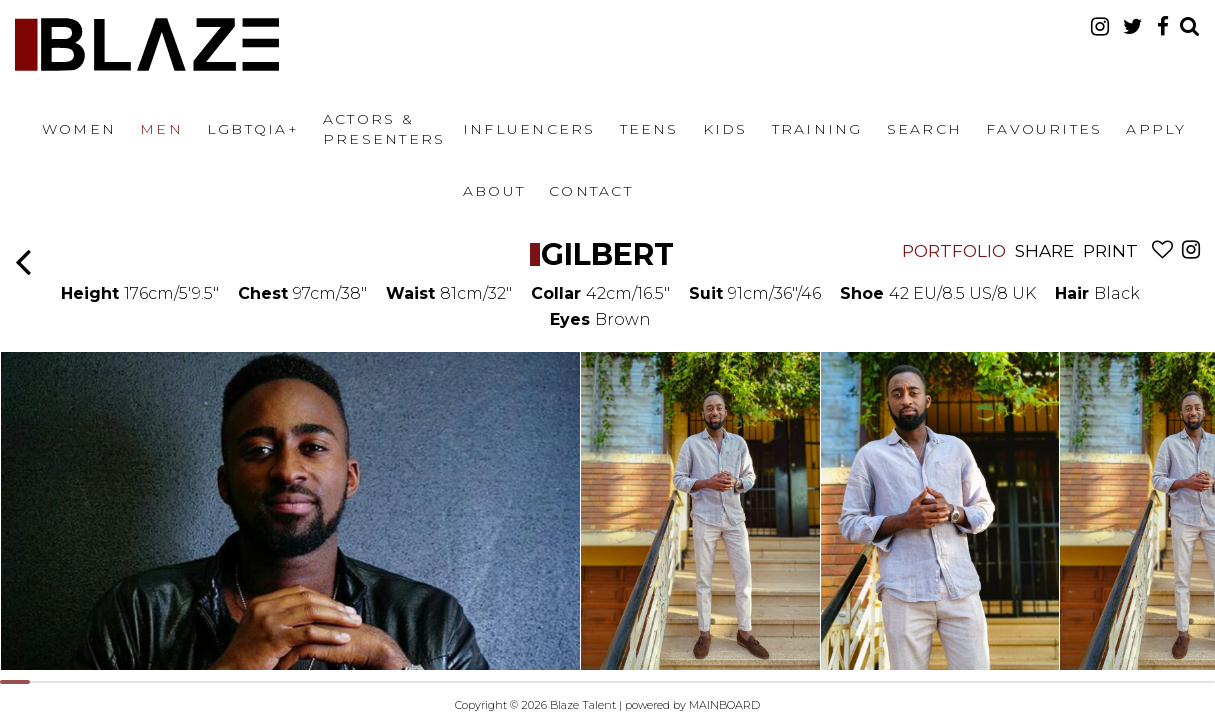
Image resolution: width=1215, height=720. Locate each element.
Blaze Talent (147, 44)
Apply (1156, 129)
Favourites (1044, 129)
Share (1044, 251)
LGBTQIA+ (253, 129)
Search (924, 129)
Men (161, 129)
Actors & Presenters (384, 129)
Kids (725, 129)
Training (817, 129)
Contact (591, 191)
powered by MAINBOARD (692, 705)
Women (79, 129)
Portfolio (954, 251)
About (494, 191)
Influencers (529, 129)
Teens (649, 129)
